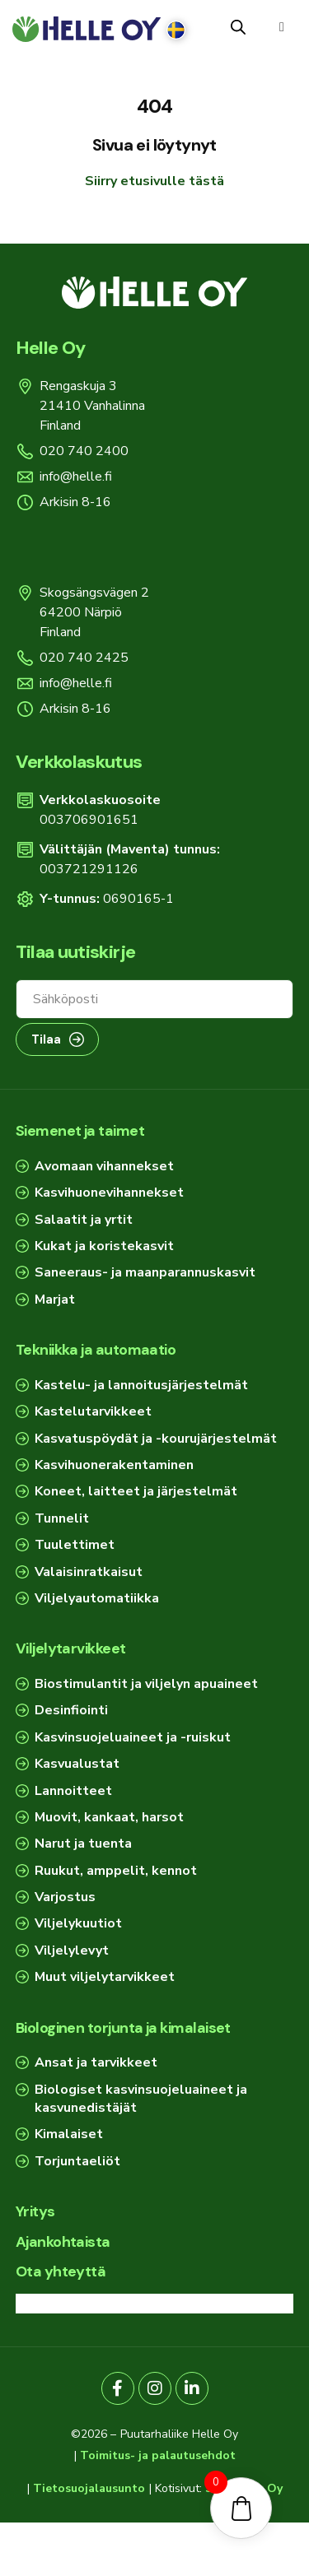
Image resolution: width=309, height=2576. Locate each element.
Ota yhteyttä (61, 2271)
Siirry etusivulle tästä (154, 181)
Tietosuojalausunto (89, 2488)
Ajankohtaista (63, 2242)
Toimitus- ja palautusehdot (158, 2455)
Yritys (35, 2211)
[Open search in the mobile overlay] (238, 27)
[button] (282, 27)
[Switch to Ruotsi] (176, 30)
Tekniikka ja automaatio (96, 1350)
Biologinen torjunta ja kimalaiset (123, 2028)
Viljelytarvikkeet (71, 1648)
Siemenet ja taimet (80, 1131)
